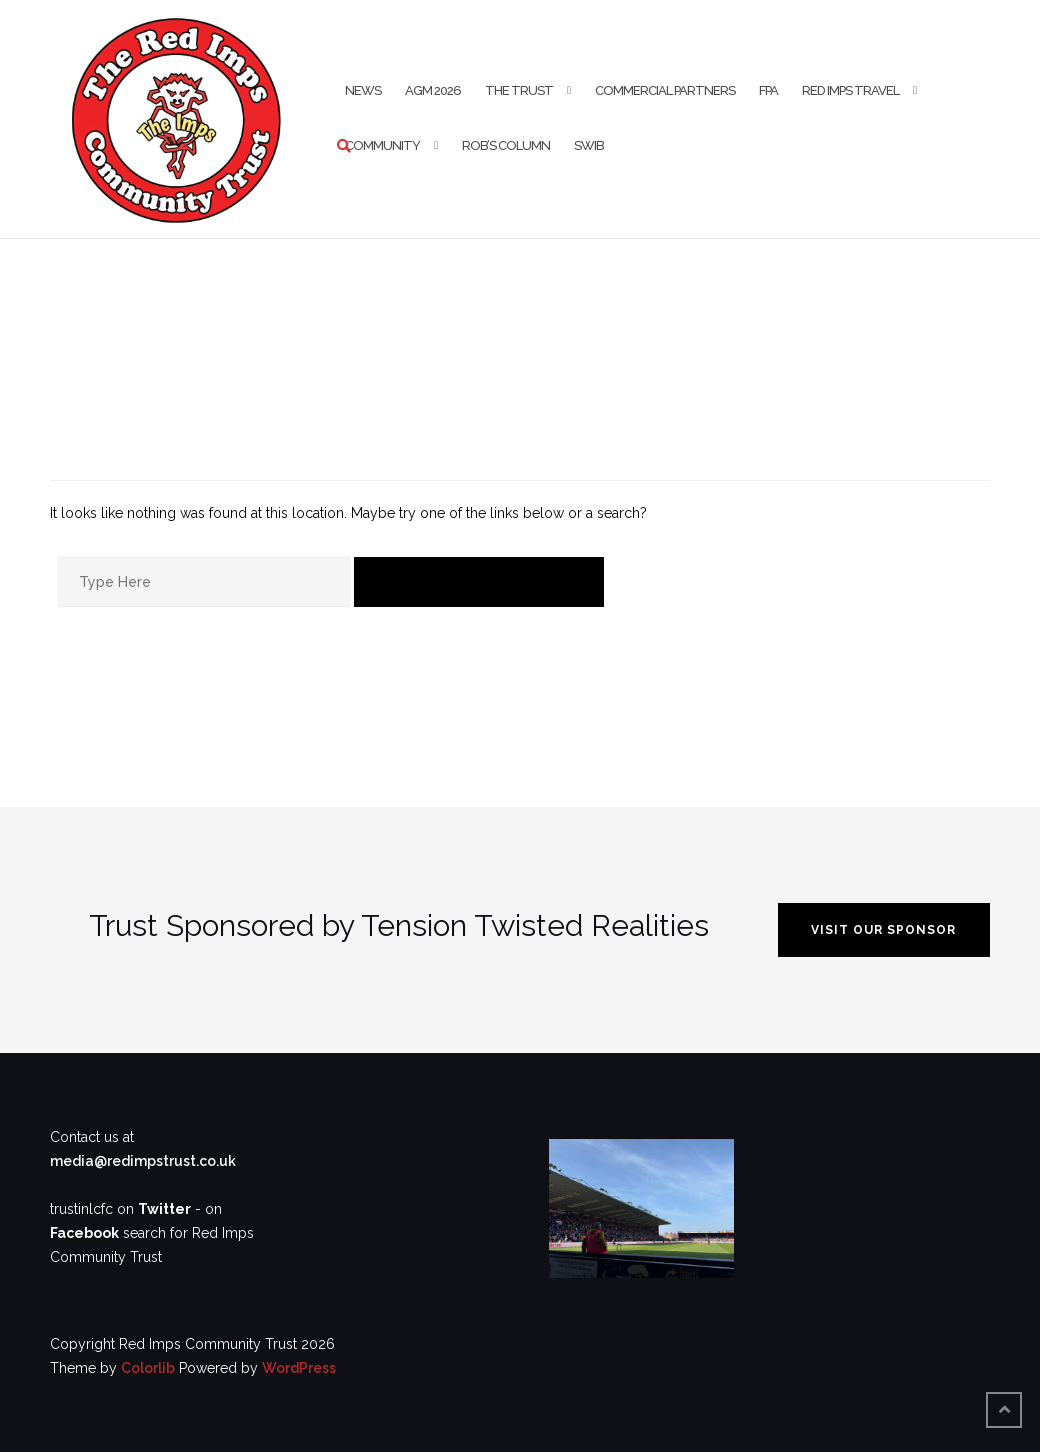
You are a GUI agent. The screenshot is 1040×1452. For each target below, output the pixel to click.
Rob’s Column (506, 145)
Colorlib (148, 1368)
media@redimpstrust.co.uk (143, 1161)
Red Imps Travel (850, 90)
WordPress (299, 1368)
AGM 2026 (433, 90)
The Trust (519, 90)
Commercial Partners (665, 90)
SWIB (589, 145)
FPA (768, 90)
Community (382, 145)
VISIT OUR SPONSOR (883, 930)
